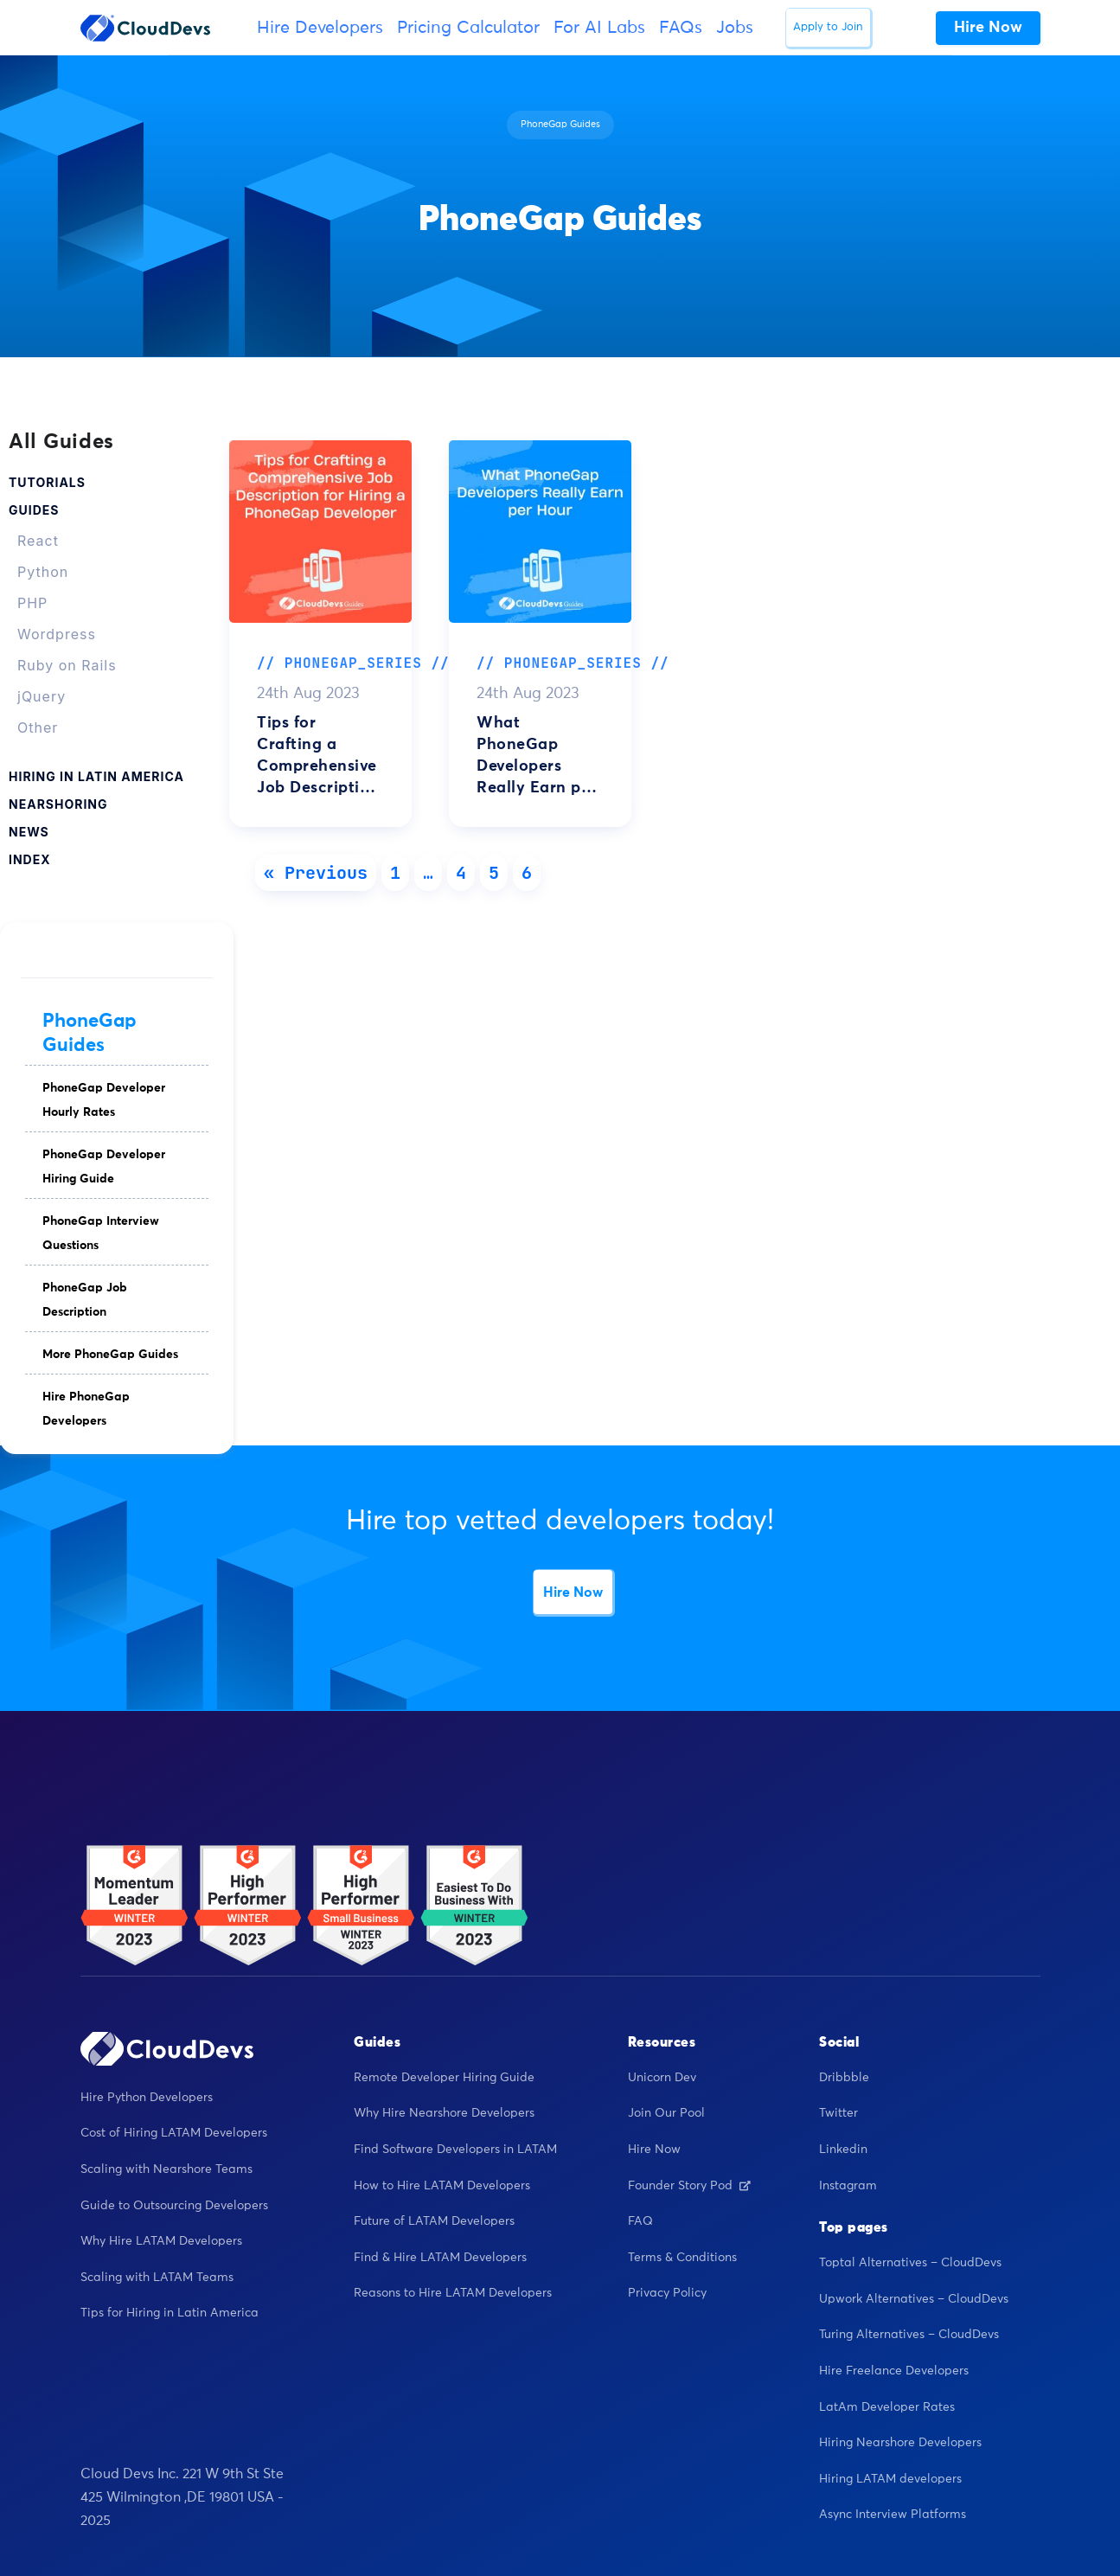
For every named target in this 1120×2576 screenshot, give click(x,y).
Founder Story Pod (689, 2186)
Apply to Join (828, 27)
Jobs (734, 27)
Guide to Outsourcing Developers (174, 2206)
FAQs (680, 27)
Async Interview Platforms (892, 2515)
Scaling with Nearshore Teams (166, 2169)
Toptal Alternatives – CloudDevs (910, 2263)
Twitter (838, 2113)
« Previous (316, 873)
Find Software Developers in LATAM (455, 2149)
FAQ (640, 2221)
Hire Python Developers (146, 2098)
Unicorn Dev (662, 2078)
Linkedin (843, 2149)
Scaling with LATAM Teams (157, 2278)
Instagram (848, 2186)
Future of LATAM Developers (434, 2221)
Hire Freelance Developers (894, 2371)
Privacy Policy (667, 2293)
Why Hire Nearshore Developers (444, 2113)
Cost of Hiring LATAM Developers (173, 2133)
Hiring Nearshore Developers (900, 2443)
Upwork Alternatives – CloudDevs (913, 2299)
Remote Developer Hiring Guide (444, 2078)
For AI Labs (599, 27)
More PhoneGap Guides (110, 1355)
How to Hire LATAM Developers (442, 2186)
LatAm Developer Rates (887, 2407)
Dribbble (844, 2078)
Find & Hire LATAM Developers (440, 2258)
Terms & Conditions (682, 2258)
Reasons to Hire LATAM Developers (453, 2293)
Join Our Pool (666, 2113)
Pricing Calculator (468, 27)
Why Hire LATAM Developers (161, 2241)
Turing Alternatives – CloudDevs (909, 2335)
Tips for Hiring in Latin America (169, 2313)
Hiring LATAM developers (890, 2479)
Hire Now (573, 1592)
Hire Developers (320, 27)
